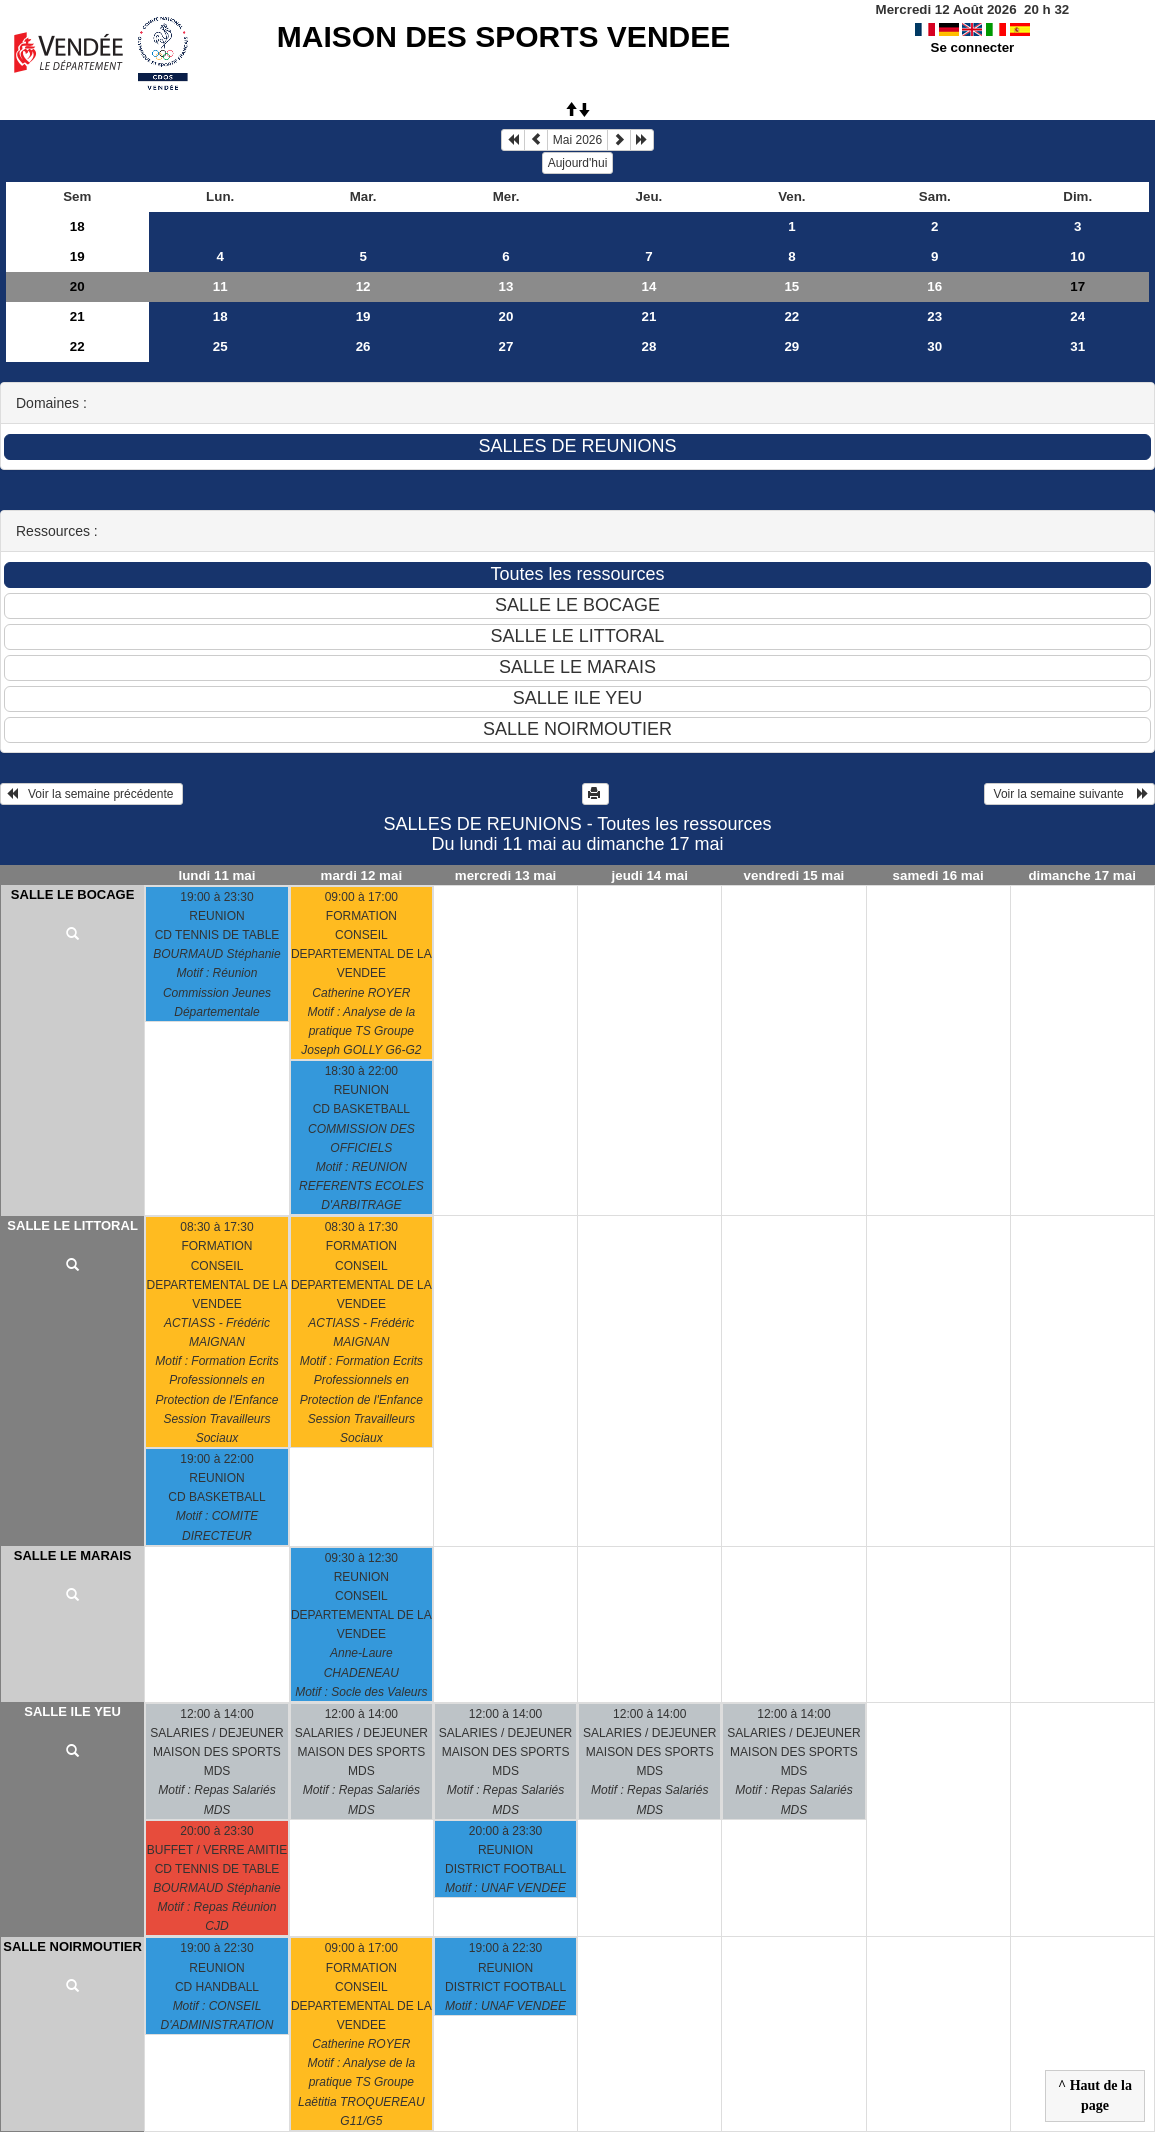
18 (77, 226)
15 (791, 286)
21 (77, 316)
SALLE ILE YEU (72, 1711)
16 (934, 286)
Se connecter (973, 47)
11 (220, 286)
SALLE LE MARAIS (73, 1555)
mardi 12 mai (362, 875)
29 (791, 346)
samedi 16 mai (938, 875)
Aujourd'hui (578, 163)
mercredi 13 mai (506, 875)
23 (934, 316)
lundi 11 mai (216, 875)
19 (77, 256)
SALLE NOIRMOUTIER (72, 1946)
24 (1077, 316)
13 (506, 286)
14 (649, 286)
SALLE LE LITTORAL (72, 1225)
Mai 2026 (577, 140)
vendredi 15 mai (794, 875)
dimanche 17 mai (1081, 875)
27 (506, 346)
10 (1077, 256)
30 (934, 346)
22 (791, 316)
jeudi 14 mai (650, 875)
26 (363, 346)
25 (220, 346)
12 (363, 286)
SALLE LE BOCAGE (73, 894)
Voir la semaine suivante (1069, 794)
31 (1077, 346)
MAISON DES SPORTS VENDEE (503, 36)
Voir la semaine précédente (91, 794)
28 (649, 346)
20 (77, 286)
